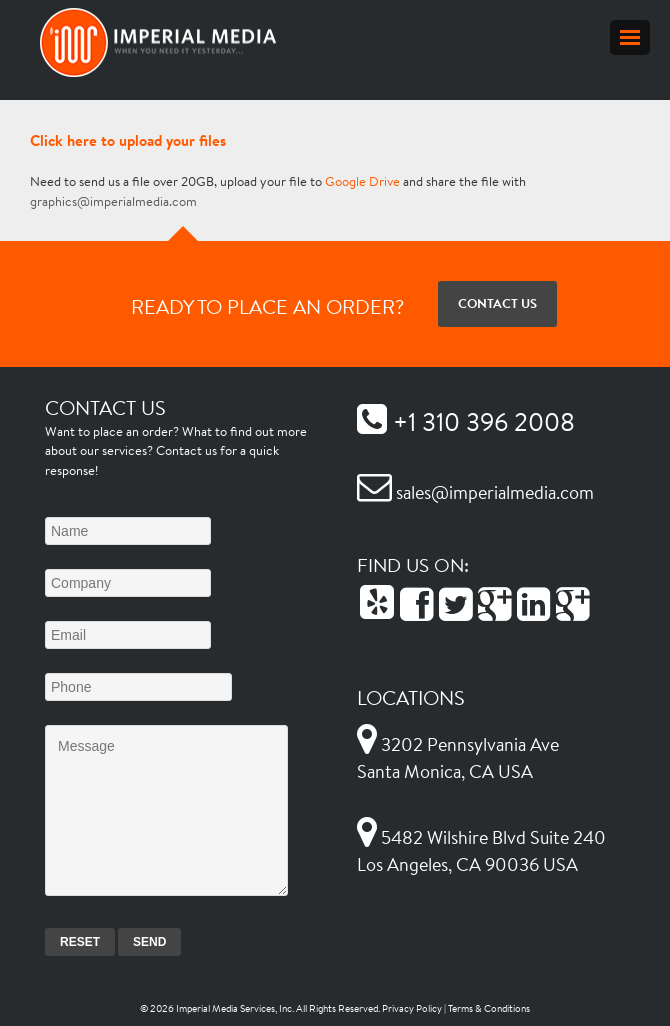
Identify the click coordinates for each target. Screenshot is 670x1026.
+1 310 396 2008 (466, 421)
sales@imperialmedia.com (475, 492)
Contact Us (497, 303)
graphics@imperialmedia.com (113, 201)
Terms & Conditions (489, 1008)
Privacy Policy (412, 1008)
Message (166, 810)
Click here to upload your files (128, 140)
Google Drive (362, 181)
